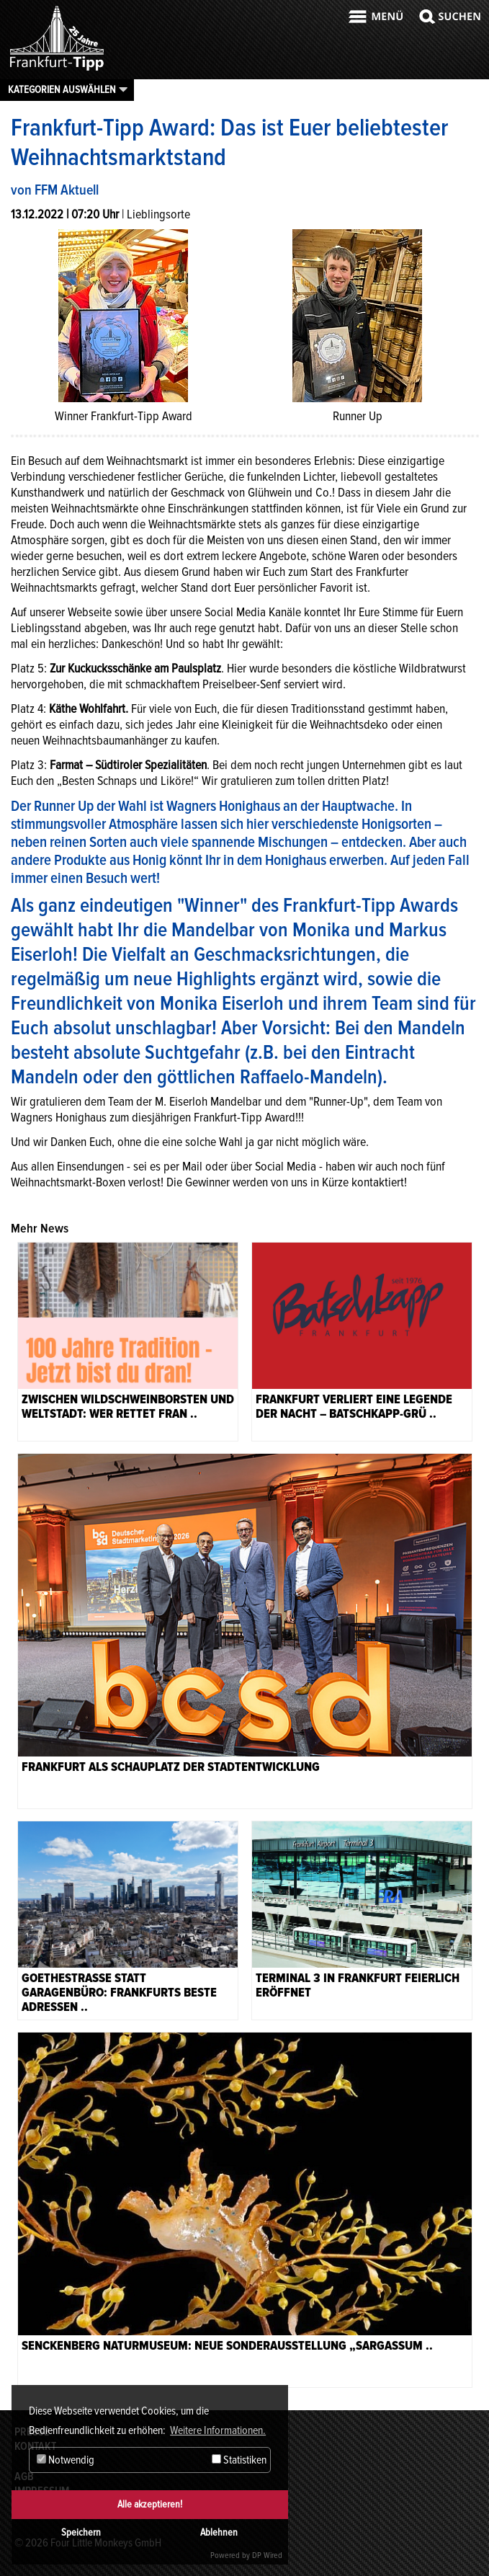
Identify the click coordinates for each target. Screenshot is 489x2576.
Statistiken (239, 2460)
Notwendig (65, 2460)
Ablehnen (219, 2532)
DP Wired (267, 2555)
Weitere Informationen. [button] (218, 2430)
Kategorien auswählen (62, 89)
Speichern (81, 2532)
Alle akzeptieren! (149, 2504)
